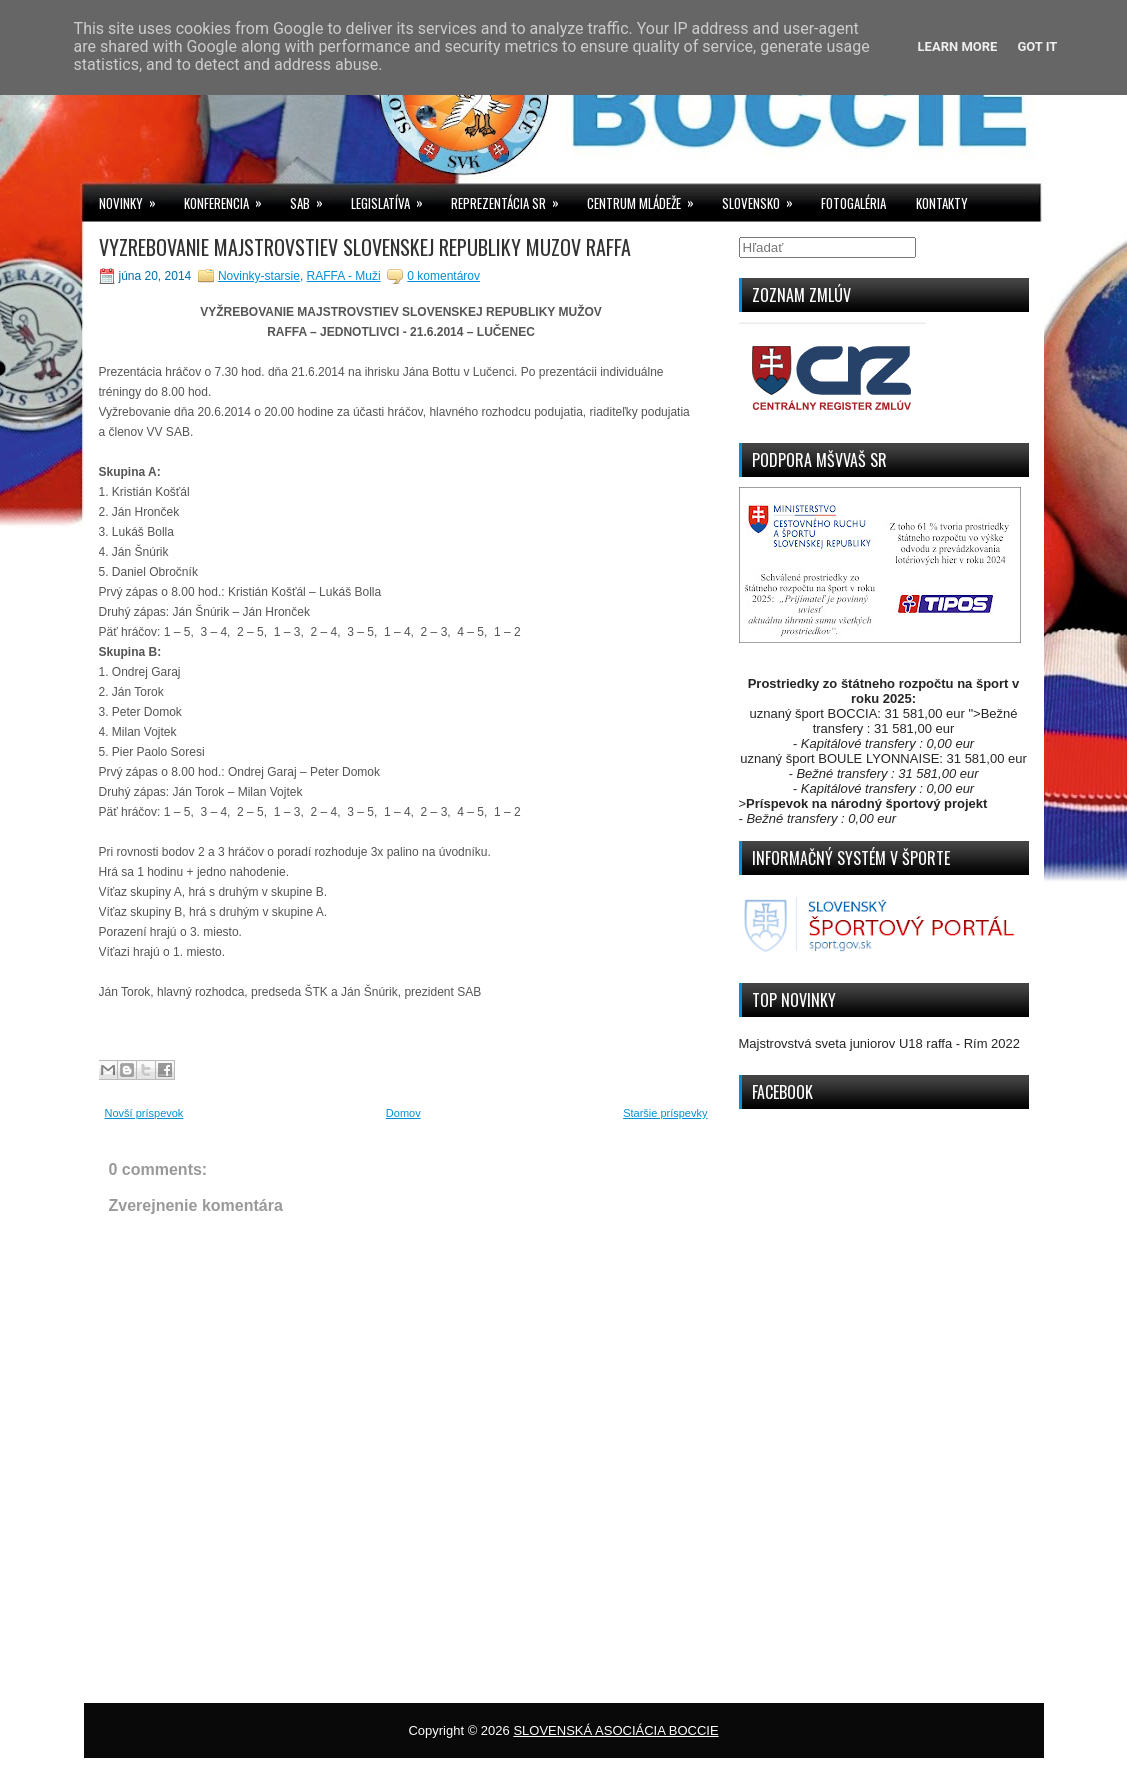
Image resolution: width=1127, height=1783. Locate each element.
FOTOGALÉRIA (853, 203)
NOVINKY (134, 198)
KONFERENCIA (229, 198)
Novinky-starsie (259, 276)
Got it (1037, 46)
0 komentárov (443, 276)
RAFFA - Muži (344, 276)
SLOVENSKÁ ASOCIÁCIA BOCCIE (615, 1730)
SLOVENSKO (764, 198)
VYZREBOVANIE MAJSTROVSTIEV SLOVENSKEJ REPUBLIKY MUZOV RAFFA (365, 247)
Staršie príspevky (665, 1113)
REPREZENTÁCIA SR (511, 198)
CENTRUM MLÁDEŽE (647, 198)
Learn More (958, 46)
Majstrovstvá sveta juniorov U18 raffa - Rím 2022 (880, 1043)
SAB (313, 198)
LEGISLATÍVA (393, 198)
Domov (403, 1113)
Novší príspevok (144, 1113)
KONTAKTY (942, 203)
